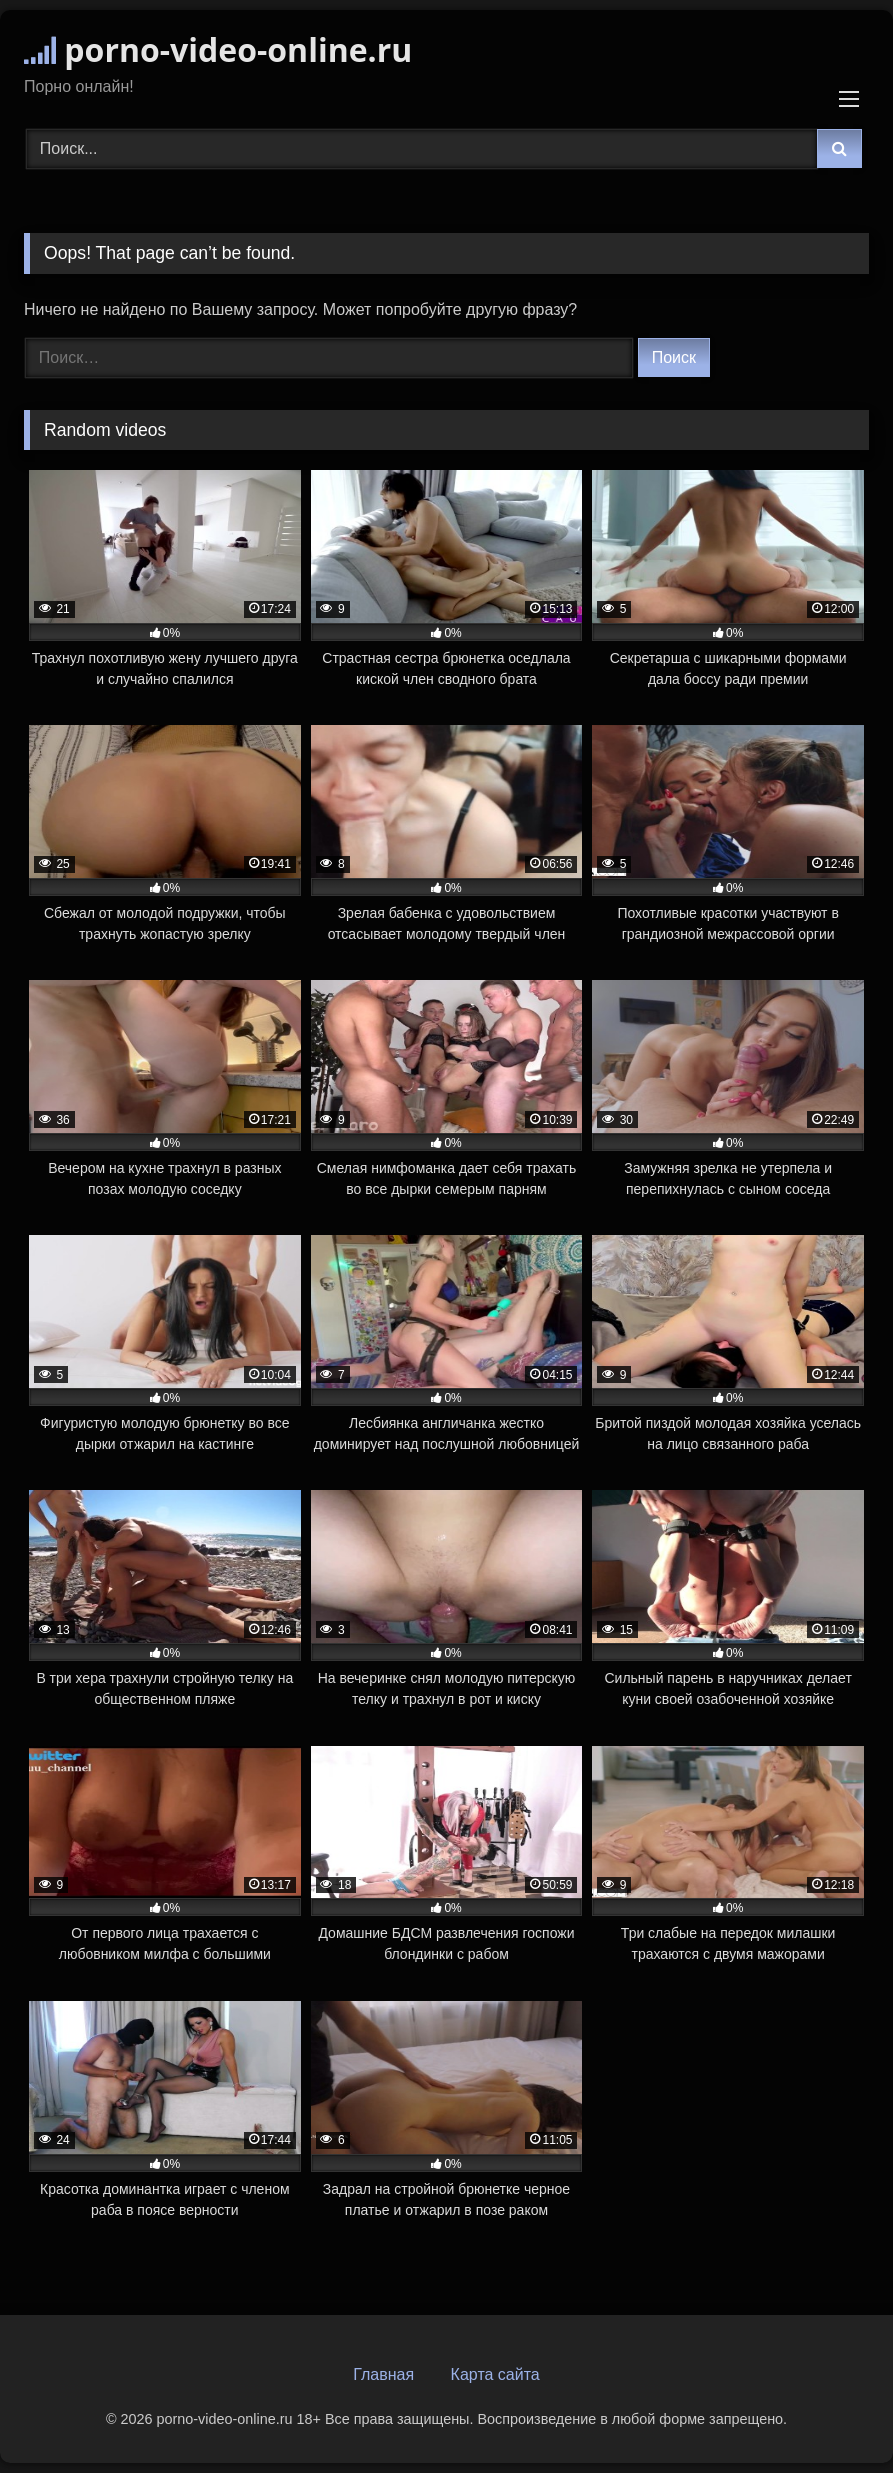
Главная (383, 2374)
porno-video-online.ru (218, 49)
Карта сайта (495, 2374)
